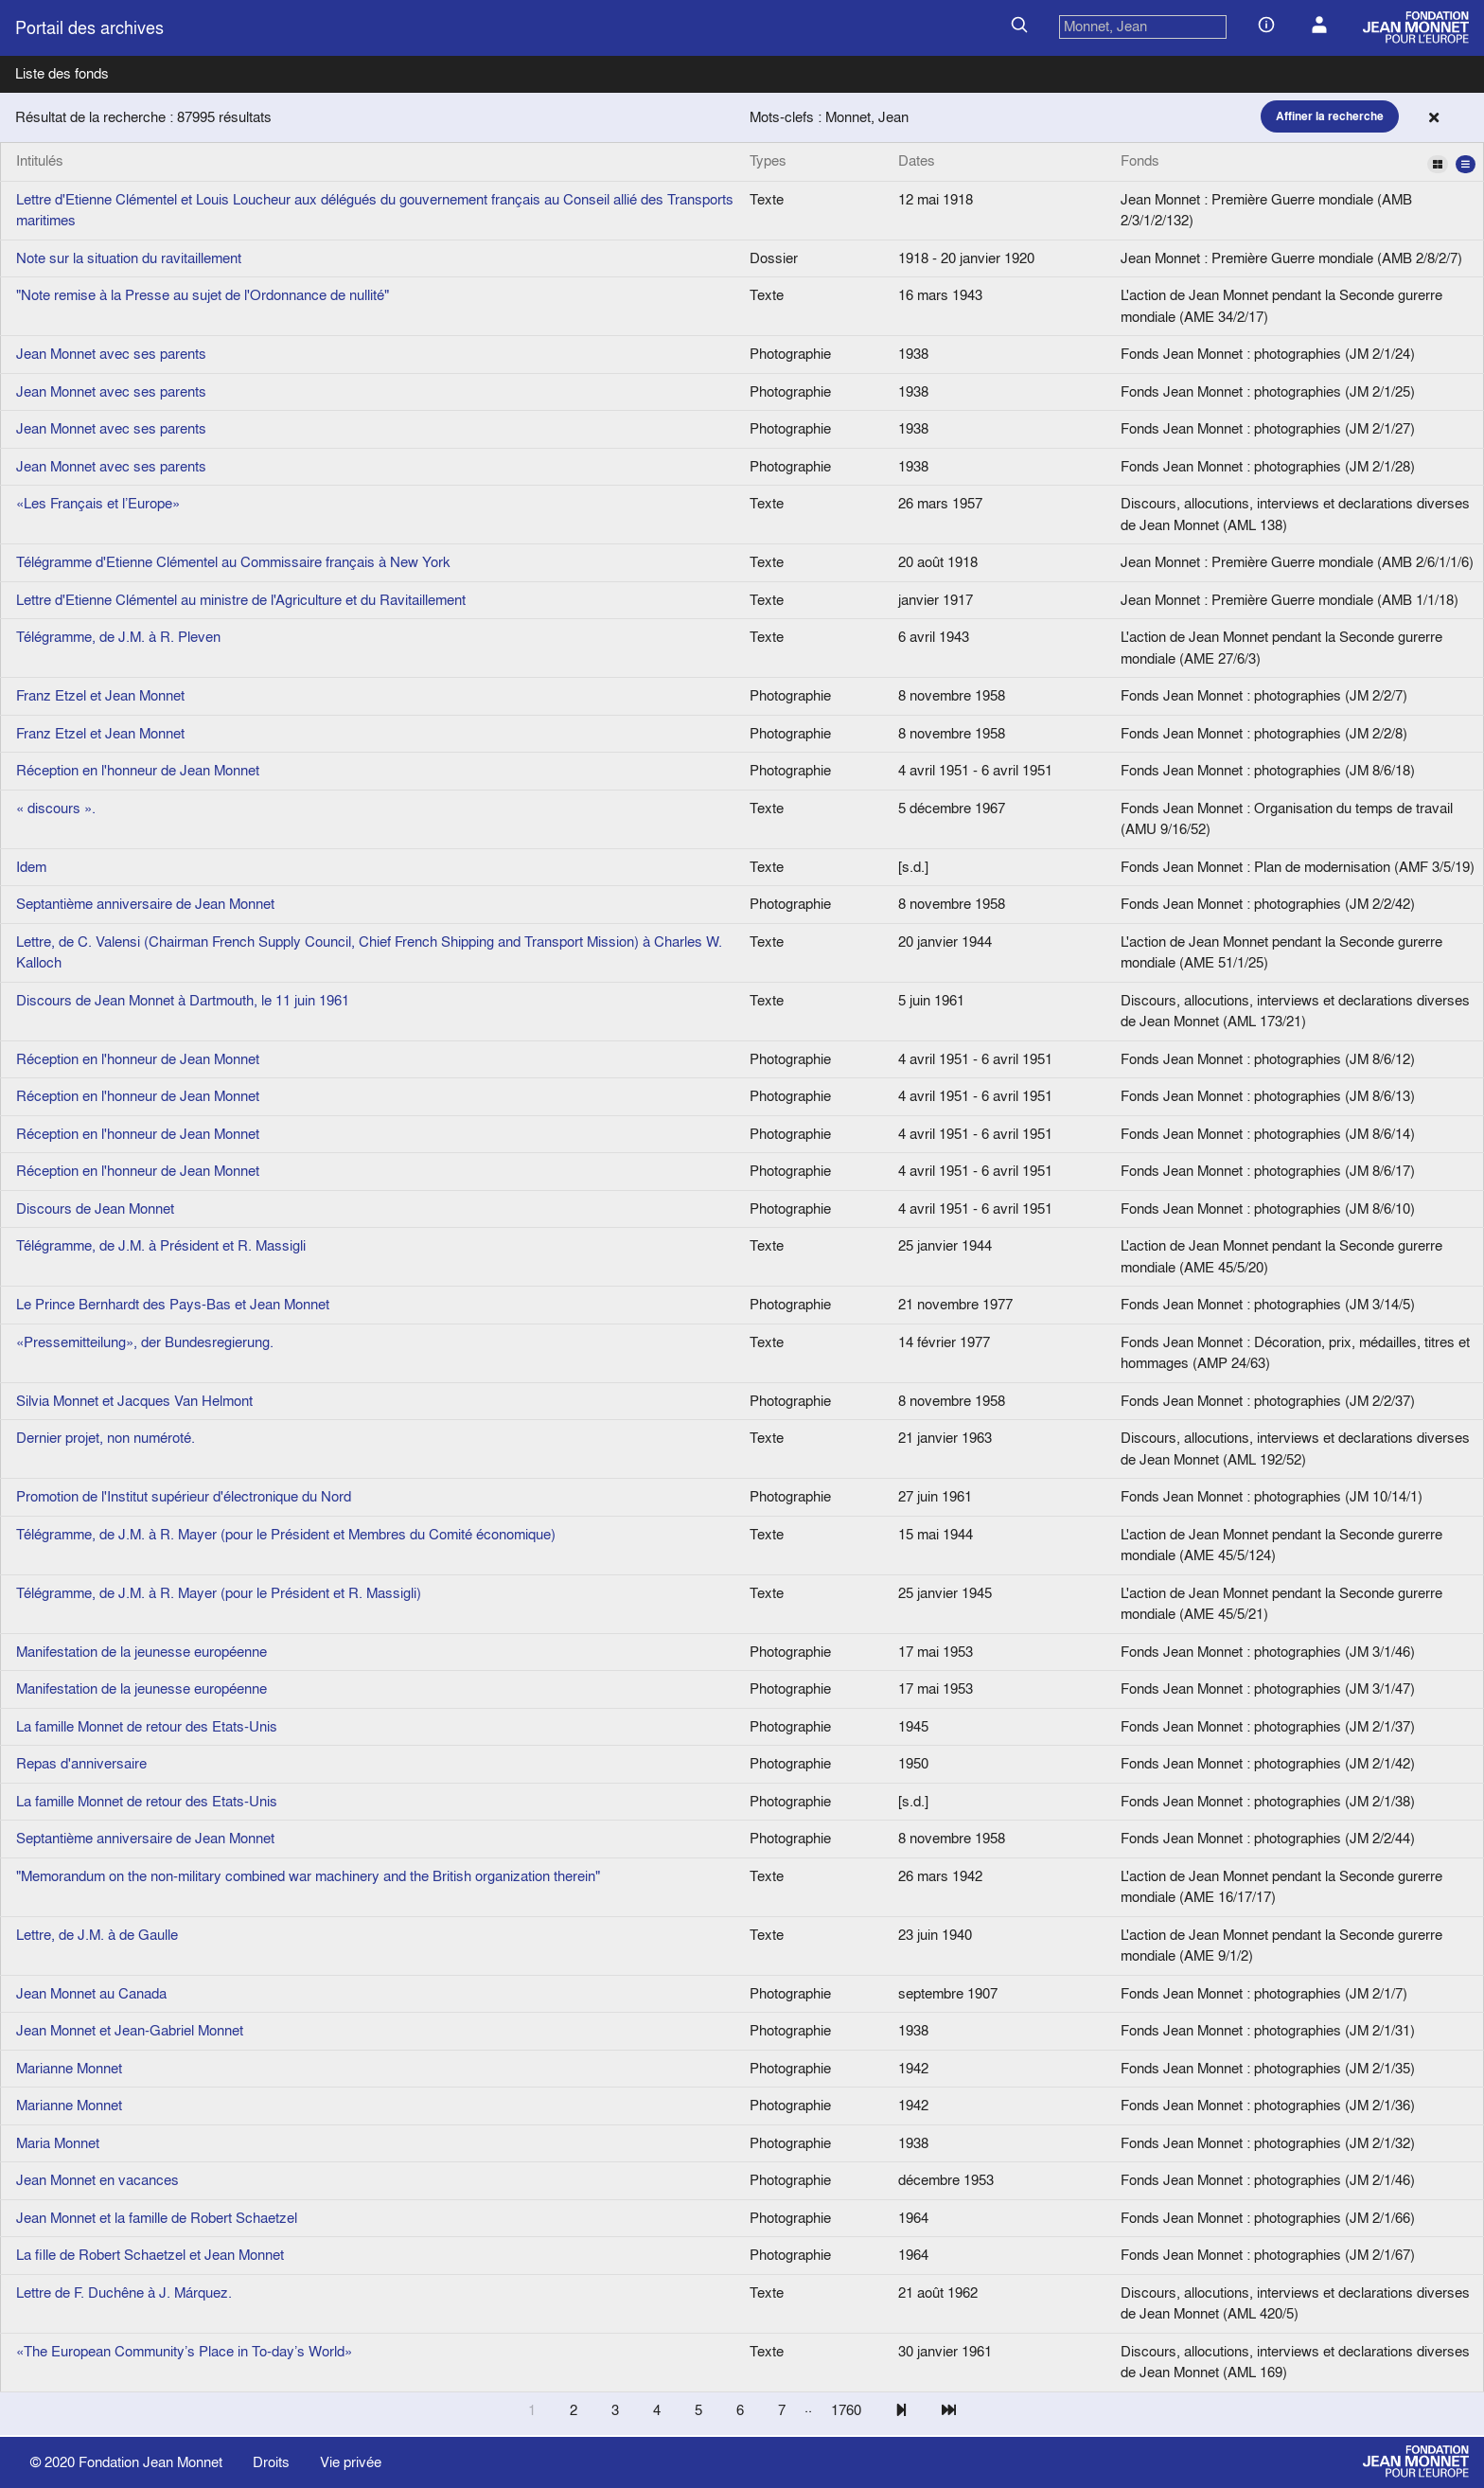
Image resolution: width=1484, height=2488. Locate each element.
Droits (271, 2462)
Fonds (1298, 162)
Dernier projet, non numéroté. (105, 1438)
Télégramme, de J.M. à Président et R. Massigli (161, 1245)
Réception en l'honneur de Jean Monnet (137, 770)
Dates (916, 160)
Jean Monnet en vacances (97, 2180)
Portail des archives (89, 28)
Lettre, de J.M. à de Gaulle (97, 1935)
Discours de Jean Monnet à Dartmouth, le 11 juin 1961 (182, 1000)
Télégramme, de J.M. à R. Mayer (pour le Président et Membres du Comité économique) (286, 1534)
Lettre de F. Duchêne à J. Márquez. (124, 2292)
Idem (31, 867)
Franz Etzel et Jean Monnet (100, 695)
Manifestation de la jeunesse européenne (141, 1652)
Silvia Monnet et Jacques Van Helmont (134, 1401)
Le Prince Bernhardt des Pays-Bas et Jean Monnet (172, 1304)
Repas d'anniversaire (81, 1763)
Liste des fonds (62, 73)
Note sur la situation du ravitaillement (128, 258)
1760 (846, 2410)
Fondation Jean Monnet (150, 2462)
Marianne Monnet (69, 2068)
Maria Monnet (57, 2143)
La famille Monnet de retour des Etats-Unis (146, 1726)
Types (768, 160)
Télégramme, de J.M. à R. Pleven (118, 637)
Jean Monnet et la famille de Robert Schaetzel (156, 2218)
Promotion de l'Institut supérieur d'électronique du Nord (183, 1496)
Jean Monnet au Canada (91, 1993)
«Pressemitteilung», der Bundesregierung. (145, 1342)
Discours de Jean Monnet (95, 1208)
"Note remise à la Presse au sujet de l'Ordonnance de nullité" (202, 295)
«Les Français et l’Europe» (98, 503)
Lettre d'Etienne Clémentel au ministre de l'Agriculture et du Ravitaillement (241, 600)
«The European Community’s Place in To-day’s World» (184, 2351)
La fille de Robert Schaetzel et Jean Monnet (150, 2255)
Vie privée (350, 2462)
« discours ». (56, 808)
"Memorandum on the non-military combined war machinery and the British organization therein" (308, 1876)
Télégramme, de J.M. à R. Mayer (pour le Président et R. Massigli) (218, 1593)
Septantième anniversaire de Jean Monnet (145, 904)
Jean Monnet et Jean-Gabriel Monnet (129, 2030)
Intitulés (39, 160)
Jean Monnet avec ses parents (111, 354)
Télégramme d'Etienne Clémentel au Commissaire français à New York (233, 562)
